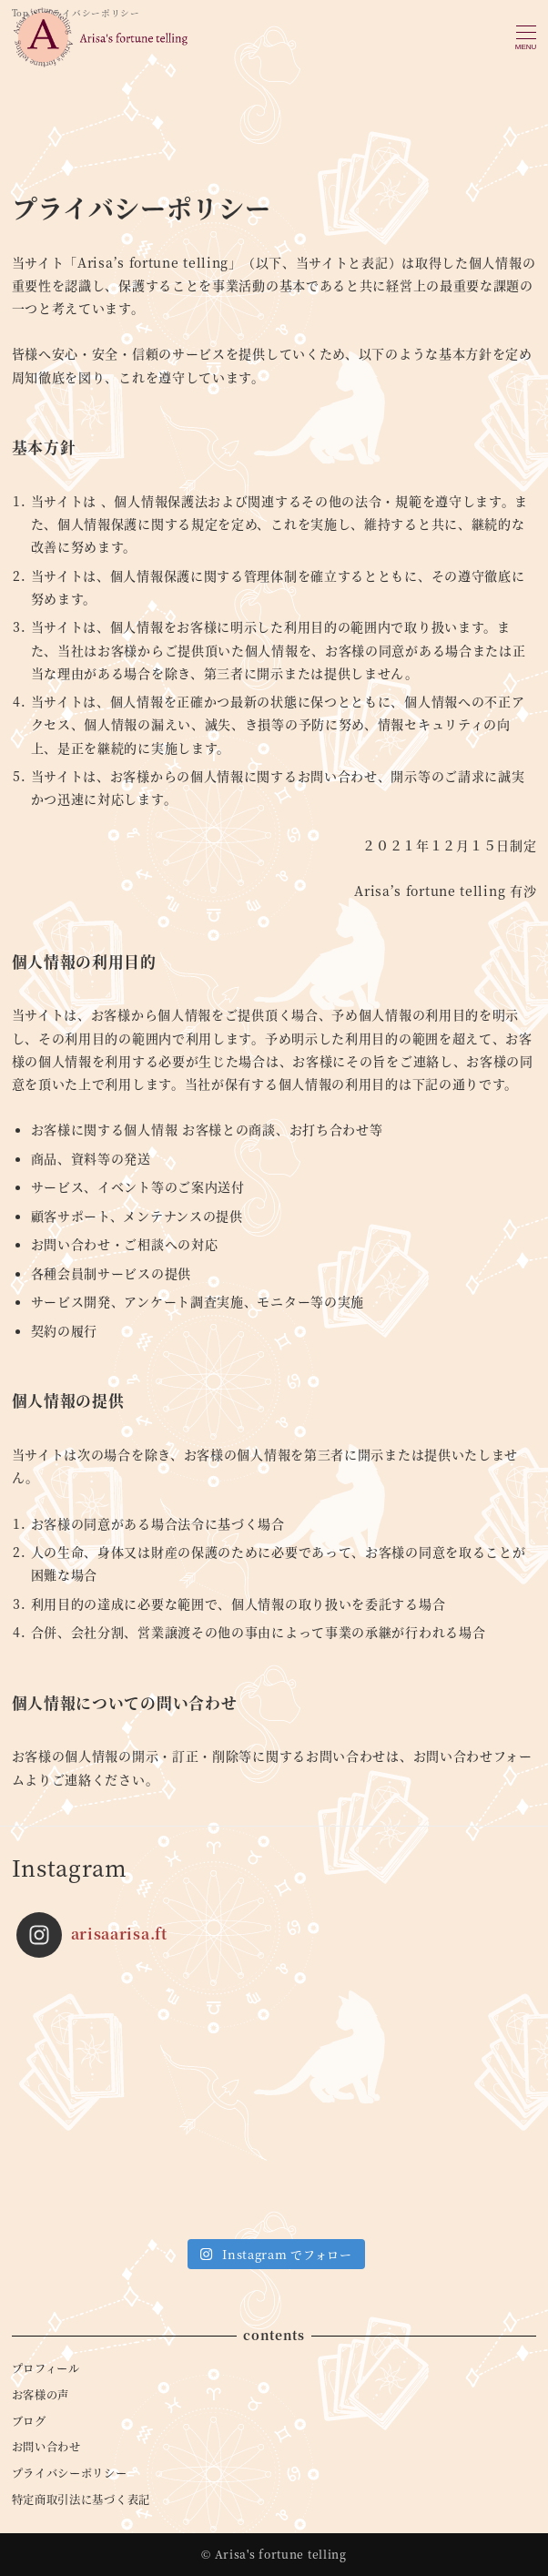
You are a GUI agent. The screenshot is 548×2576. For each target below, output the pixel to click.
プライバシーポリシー (69, 2473)
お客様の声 (41, 2395)
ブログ (29, 2421)
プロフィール (46, 2368)
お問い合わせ (46, 2447)
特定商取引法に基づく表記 (81, 2499)
